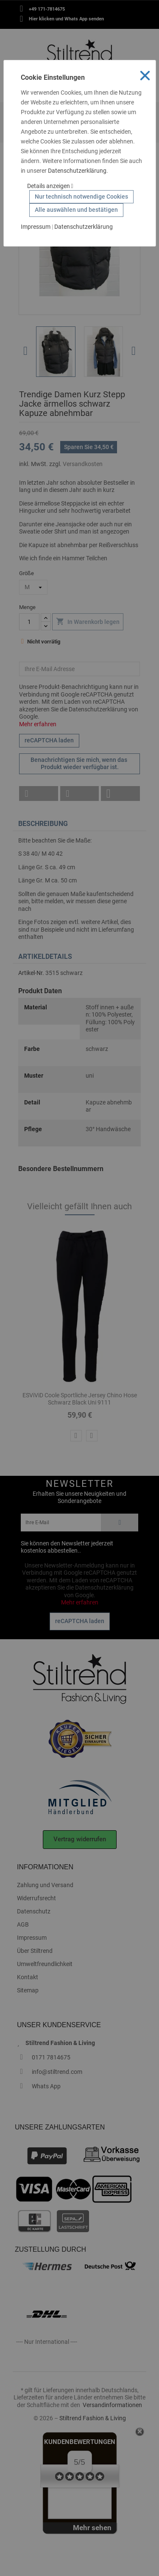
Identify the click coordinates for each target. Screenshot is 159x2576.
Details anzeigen (50, 186)
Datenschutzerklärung (77, 170)
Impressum (35, 226)
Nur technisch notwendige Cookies (81, 196)
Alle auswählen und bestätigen (76, 209)
